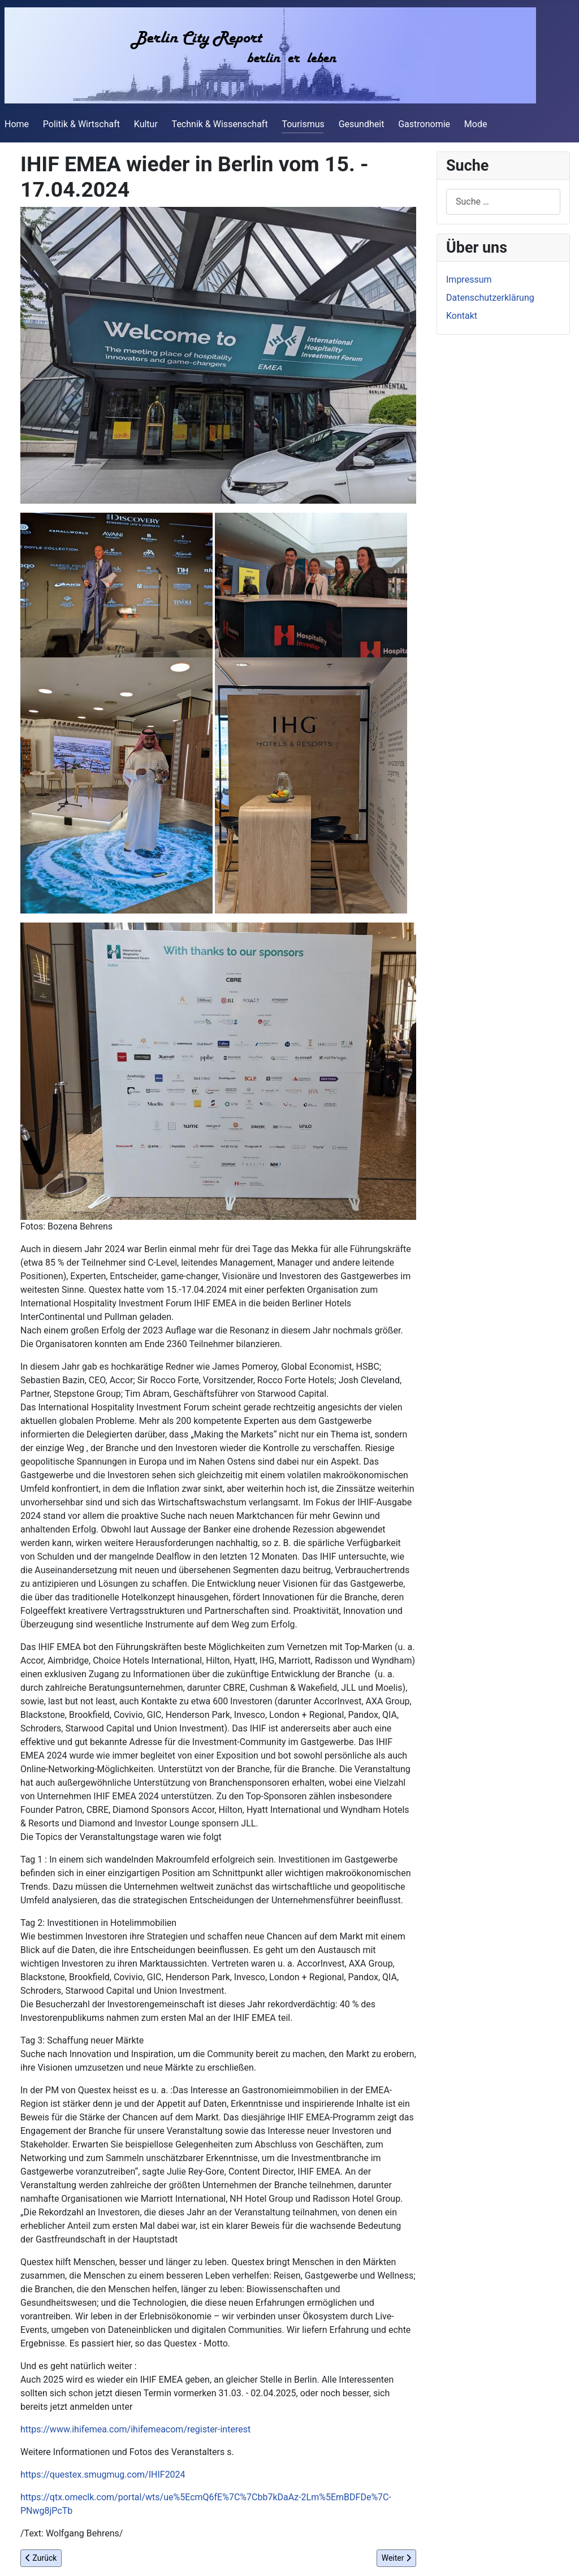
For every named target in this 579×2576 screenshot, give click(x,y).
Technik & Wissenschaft (220, 124)
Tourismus (303, 124)
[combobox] (503, 201)
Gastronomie (424, 124)
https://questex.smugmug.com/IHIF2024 (102, 2474)
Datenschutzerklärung (490, 297)
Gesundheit (361, 124)
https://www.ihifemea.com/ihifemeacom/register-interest (135, 2429)
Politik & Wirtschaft (81, 124)
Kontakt (461, 315)
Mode (475, 124)
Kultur (146, 124)
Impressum (469, 279)
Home (17, 124)
